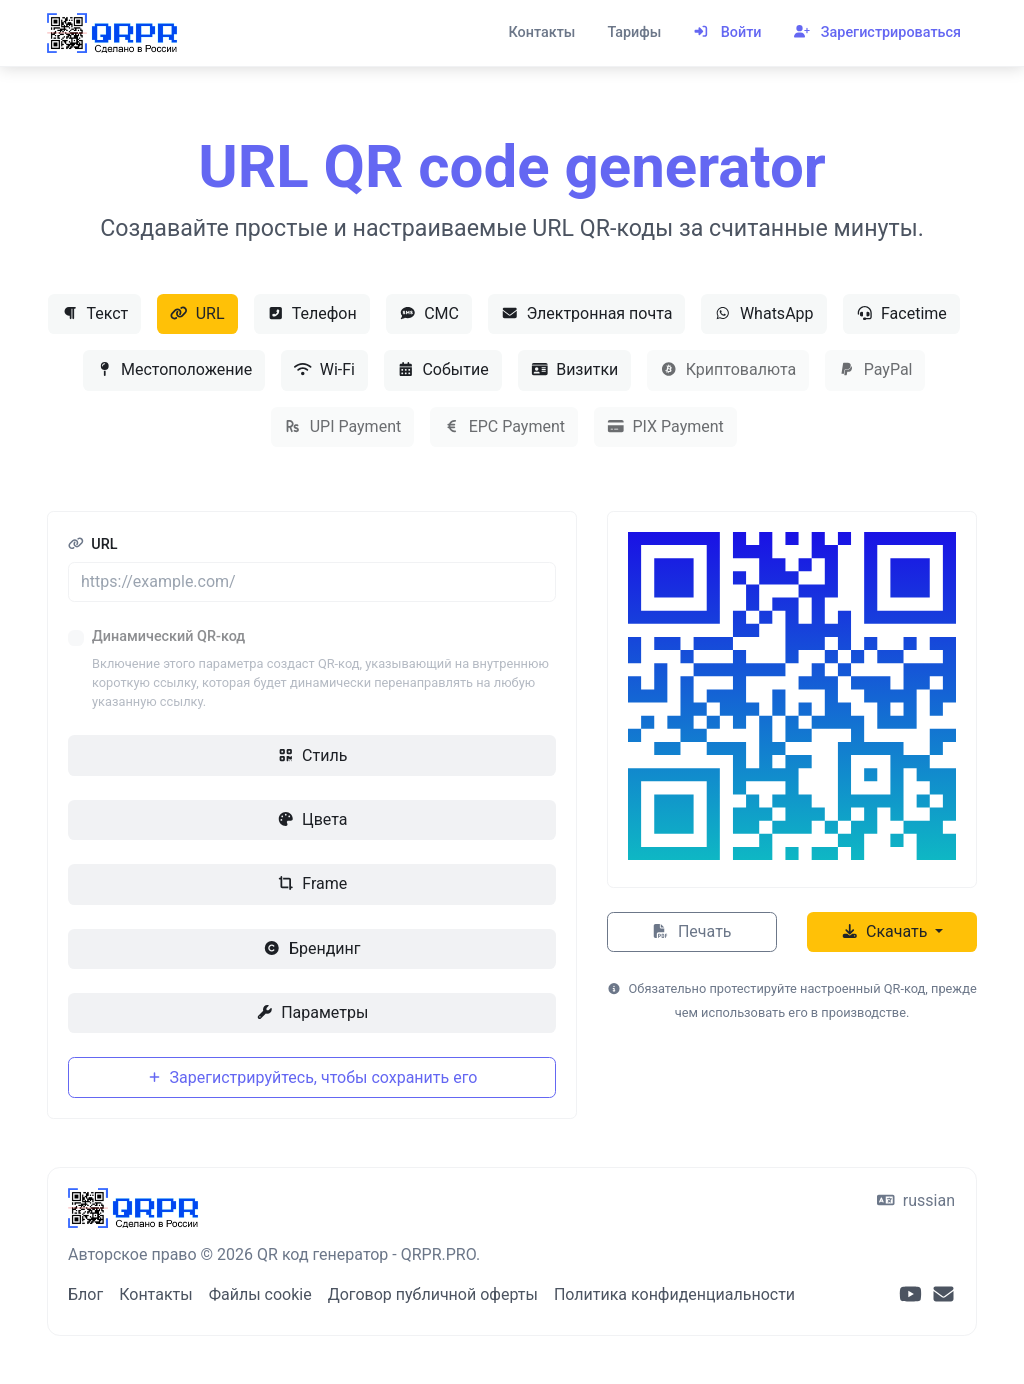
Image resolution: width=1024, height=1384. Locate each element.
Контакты (541, 32)
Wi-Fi (324, 369)
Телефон (312, 313)
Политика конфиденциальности (674, 1294)
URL (197, 313)
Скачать (886, 931)
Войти (727, 32)
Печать (691, 931)
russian (916, 1200)
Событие (443, 369)
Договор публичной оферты (433, 1294)
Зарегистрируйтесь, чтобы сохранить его (312, 1077)
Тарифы (634, 32)
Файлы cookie (260, 1294)
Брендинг (311, 948)
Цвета (312, 819)
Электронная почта (587, 313)
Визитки (575, 369)
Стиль (312, 755)
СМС (429, 313)
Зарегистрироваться (877, 32)
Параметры (312, 1012)
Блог (85, 1294)
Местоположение (174, 369)
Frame (312, 883)
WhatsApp (763, 313)
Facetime (901, 313)
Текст (94, 313)
